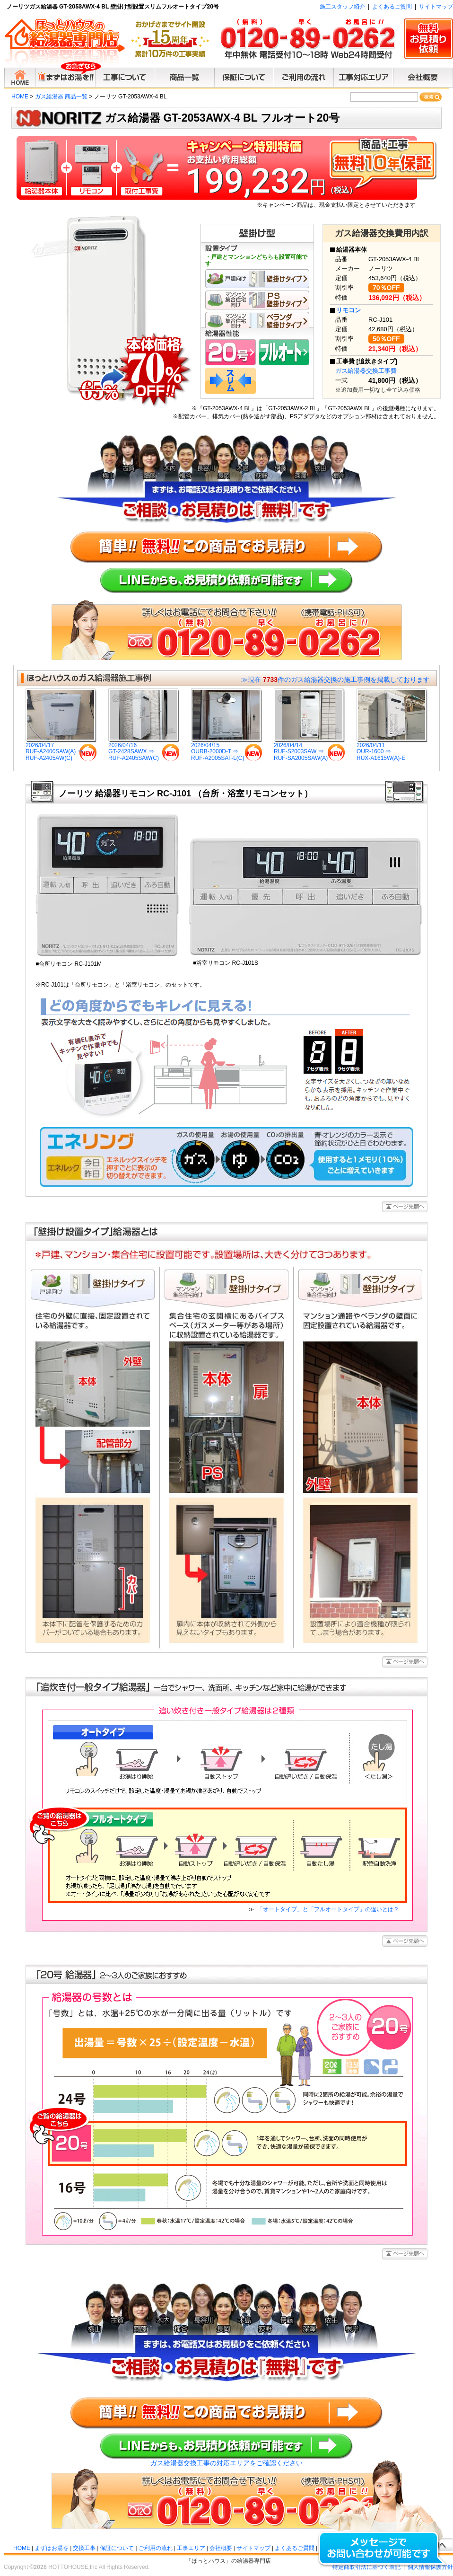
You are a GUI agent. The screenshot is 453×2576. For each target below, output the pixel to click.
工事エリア (191, 2548)
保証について (117, 2548)
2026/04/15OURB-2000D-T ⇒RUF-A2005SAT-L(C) (226, 749)
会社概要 (220, 2548)
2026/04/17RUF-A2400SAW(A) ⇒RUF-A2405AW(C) (61, 749)
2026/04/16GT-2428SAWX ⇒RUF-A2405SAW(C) (143, 749)
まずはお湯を (52, 2548)
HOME (19, 96)
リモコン (348, 310)
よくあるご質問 (392, 6)
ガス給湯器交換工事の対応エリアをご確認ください (226, 2463)
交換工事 (84, 2548)
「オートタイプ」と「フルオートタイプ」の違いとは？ (327, 1909)
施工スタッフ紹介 (342, 6)
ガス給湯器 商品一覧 (61, 96)
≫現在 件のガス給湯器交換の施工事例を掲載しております (335, 679)
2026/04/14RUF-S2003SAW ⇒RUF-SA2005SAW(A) (309, 749)
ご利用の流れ (156, 2548)
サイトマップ (436, 6)
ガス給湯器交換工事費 (366, 370)
